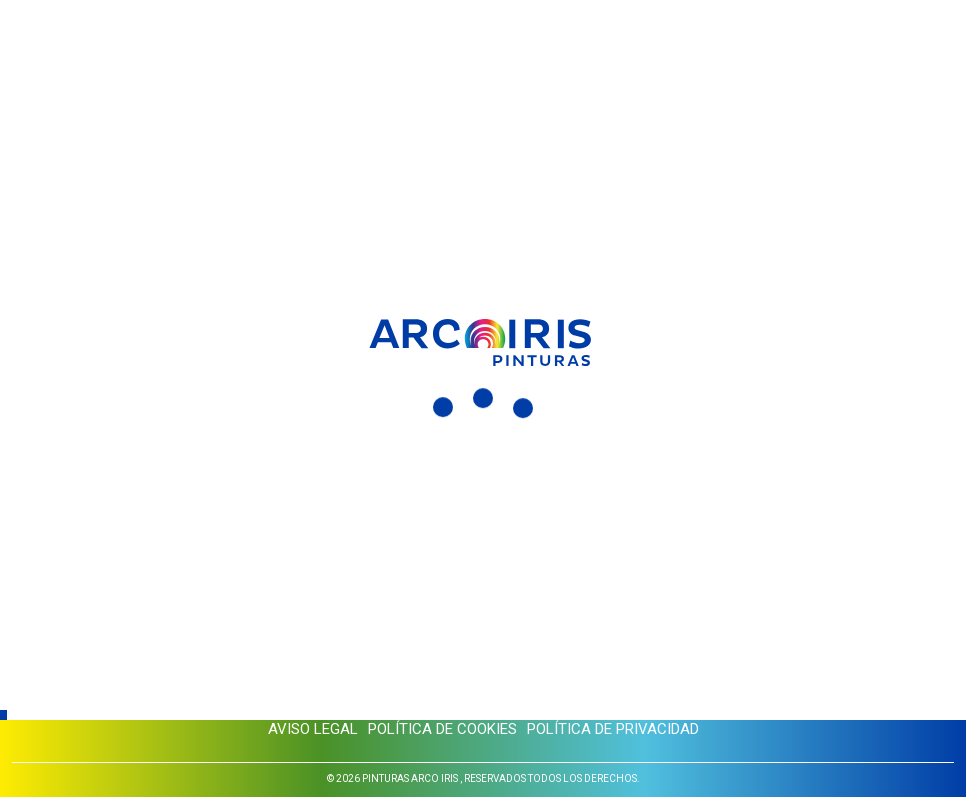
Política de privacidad (613, 729)
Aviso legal (313, 729)
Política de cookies (442, 729)
